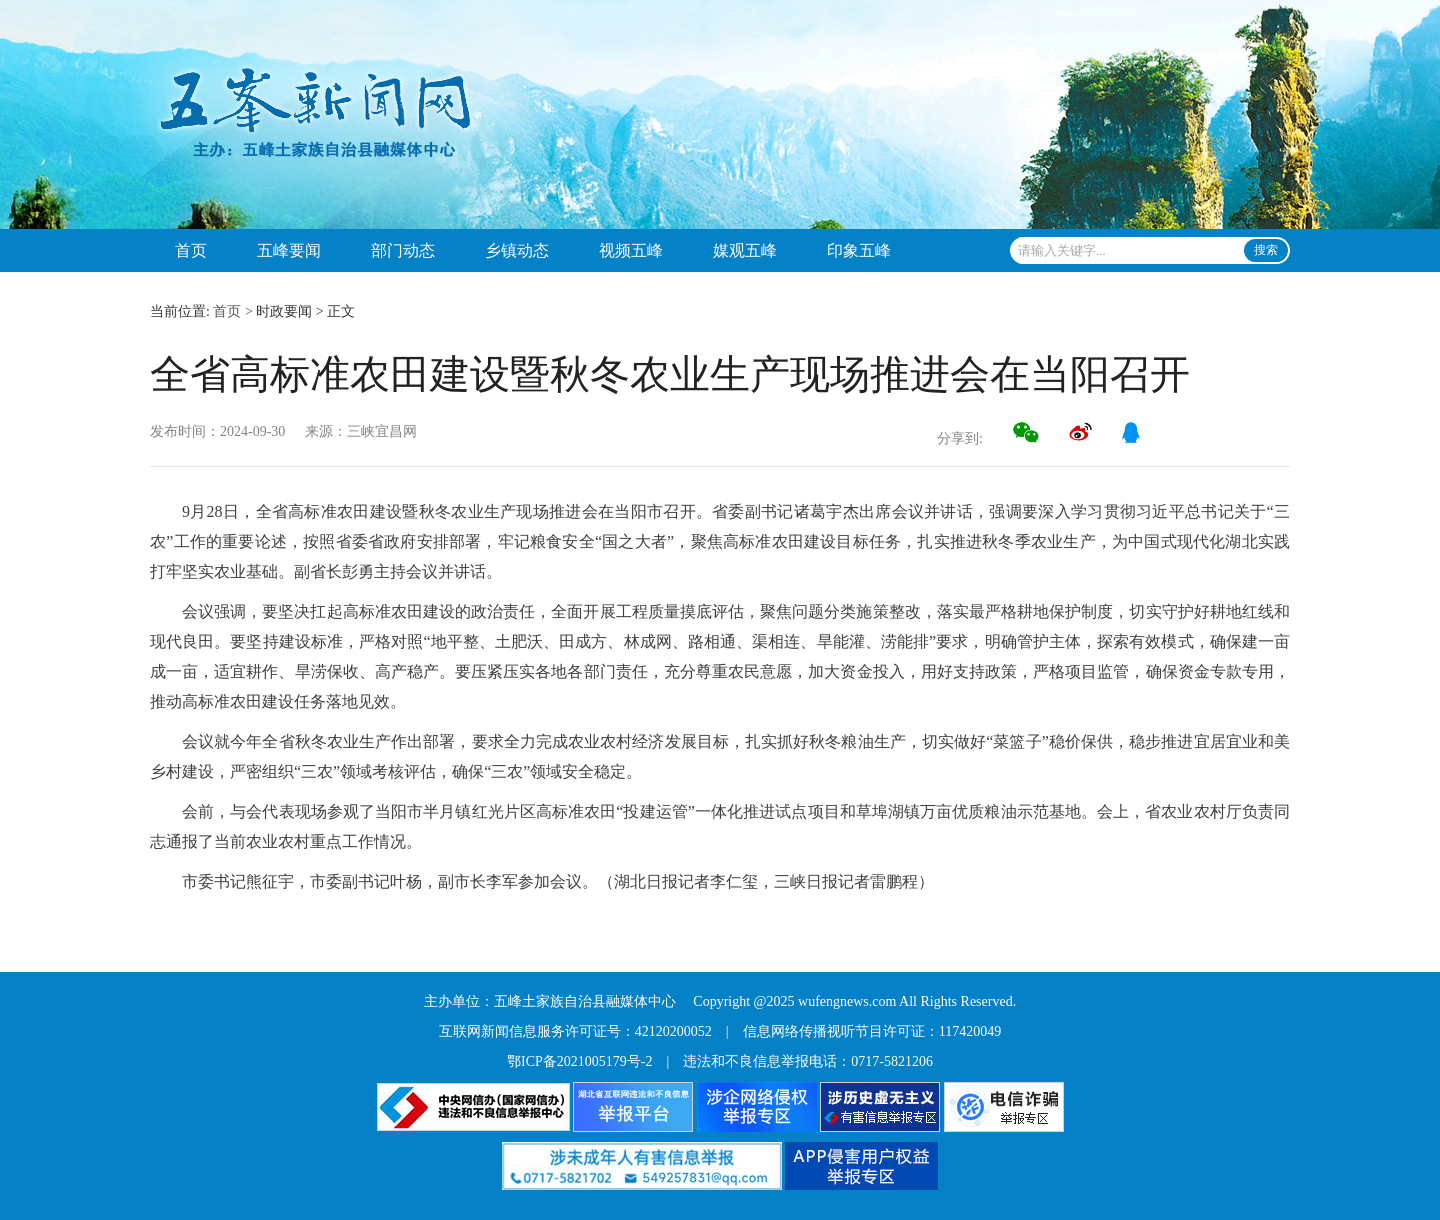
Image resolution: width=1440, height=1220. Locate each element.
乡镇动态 (517, 250)
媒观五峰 (745, 250)
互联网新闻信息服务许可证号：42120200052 (575, 1031)
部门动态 (403, 250)
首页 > (232, 311)
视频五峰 (631, 250)
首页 (191, 250)
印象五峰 (859, 250)
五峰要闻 (289, 250)
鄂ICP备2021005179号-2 (579, 1061)
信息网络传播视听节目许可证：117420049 (872, 1031)
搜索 (1266, 250)
